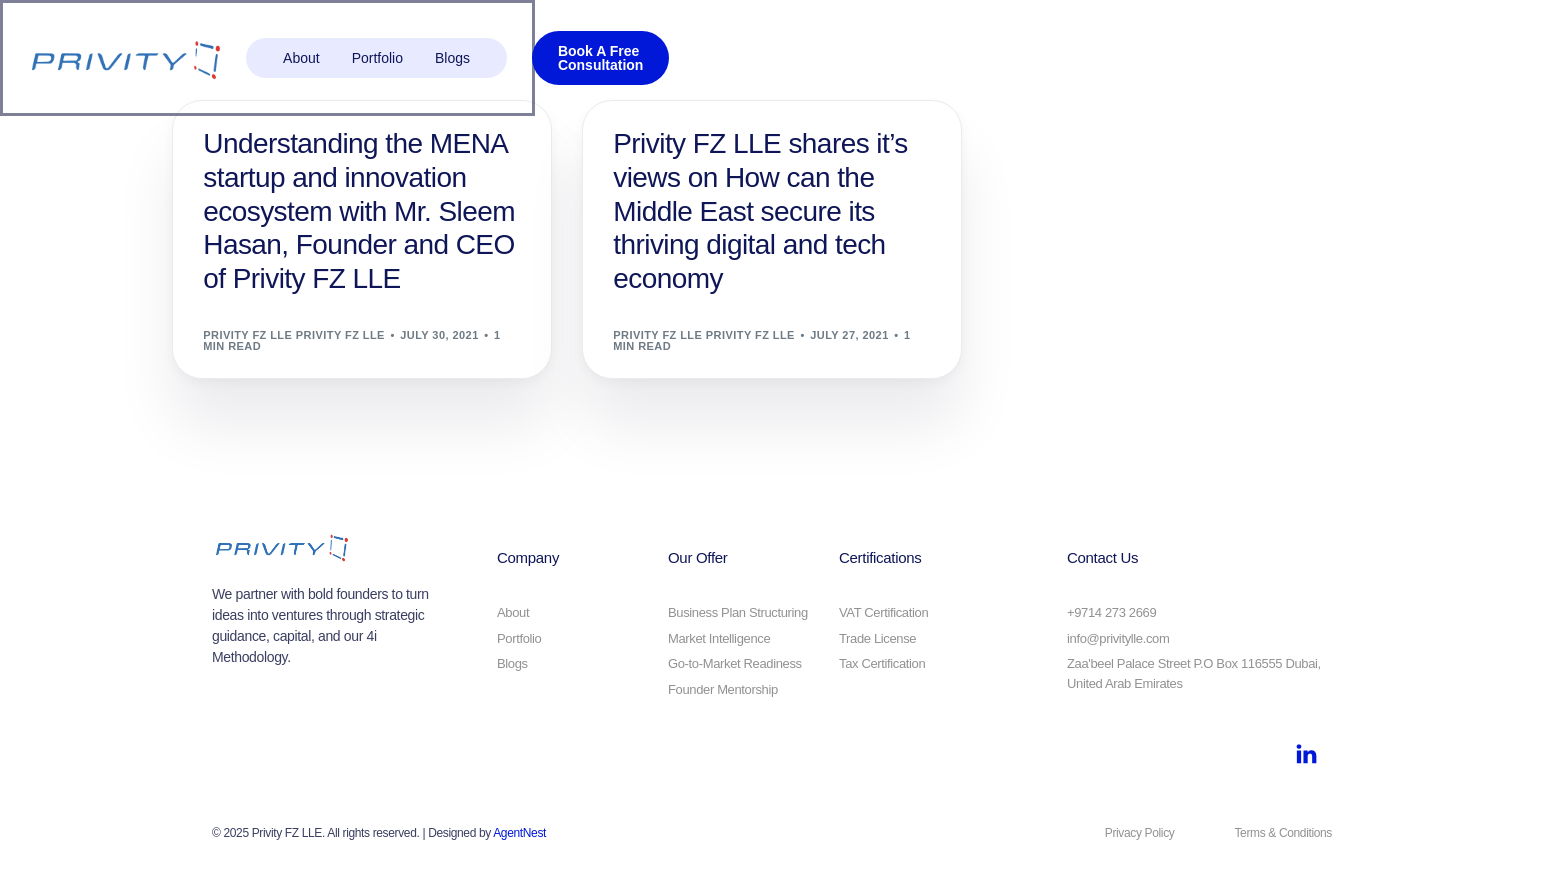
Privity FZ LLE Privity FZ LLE (294, 335)
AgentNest (519, 833)
